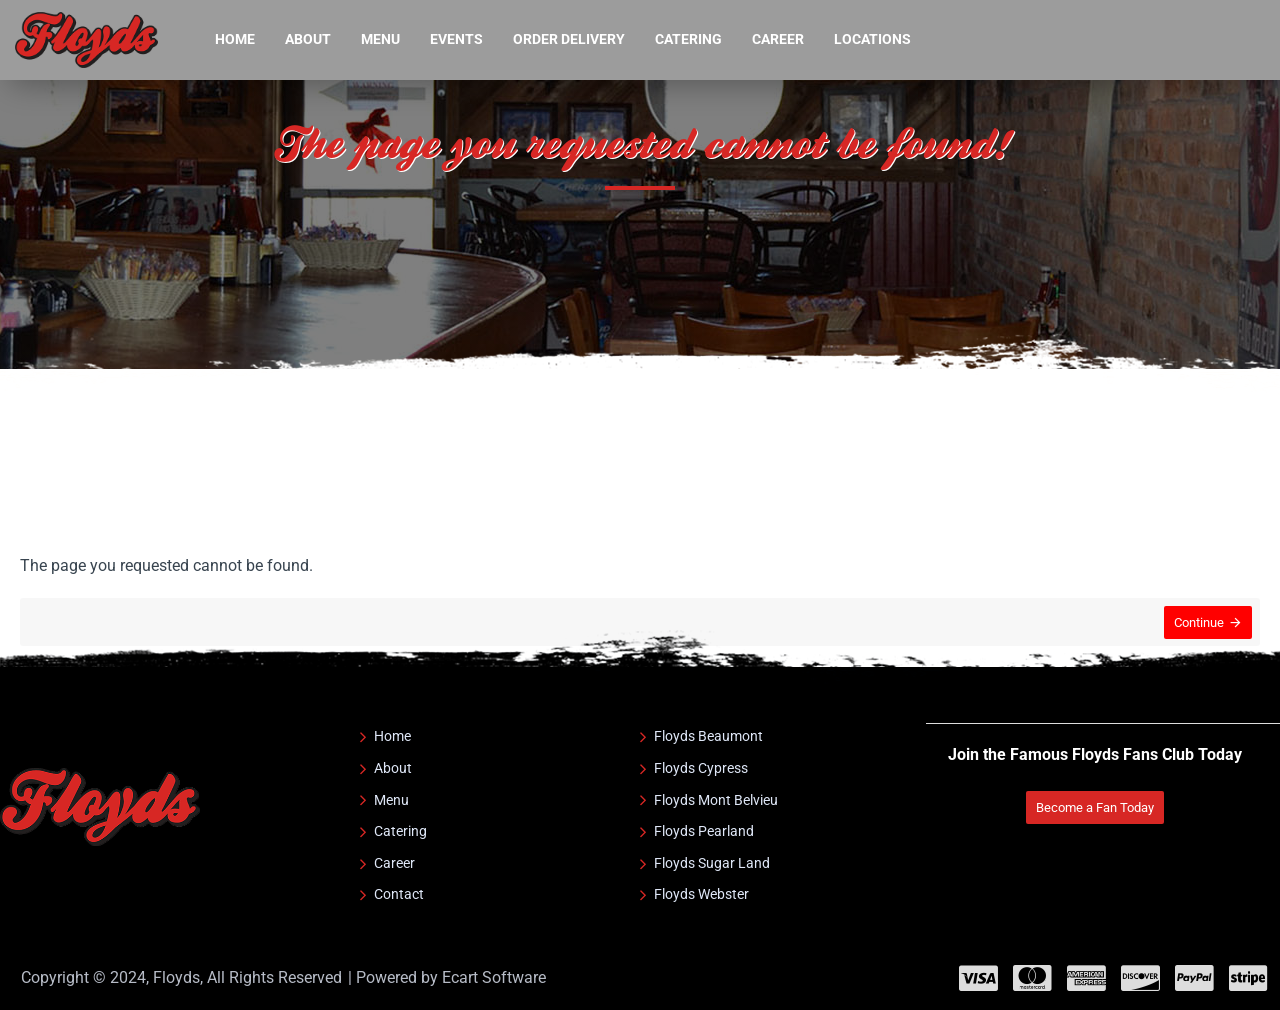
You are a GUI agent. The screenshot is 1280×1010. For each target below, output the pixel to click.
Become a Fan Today (1093, 807)
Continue (1197, 624)
